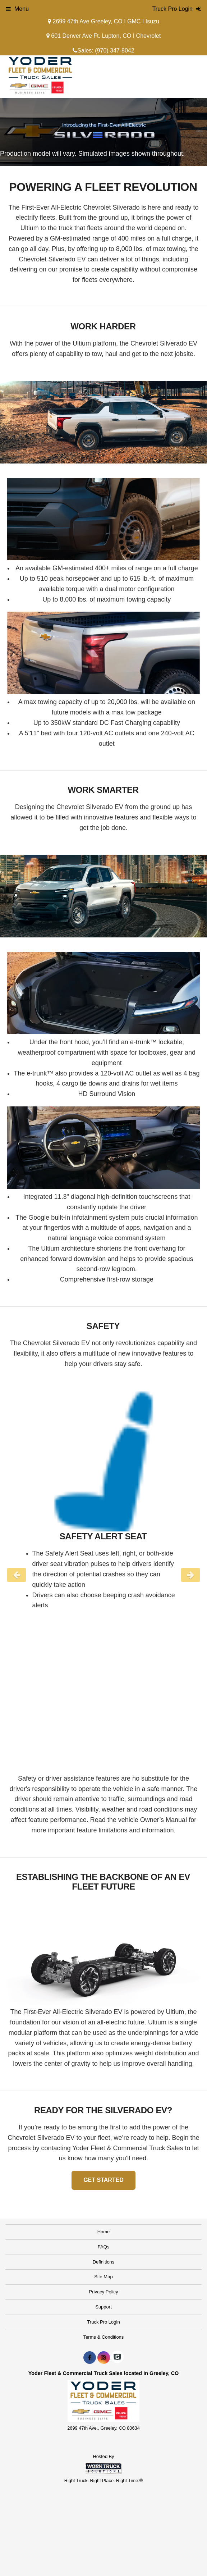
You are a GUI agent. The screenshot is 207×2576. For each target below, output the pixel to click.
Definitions (104, 2262)
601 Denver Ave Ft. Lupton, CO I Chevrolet (103, 36)
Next (190, 1575)
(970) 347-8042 (114, 50)
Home (103, 2231)
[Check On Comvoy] (117, 2358)
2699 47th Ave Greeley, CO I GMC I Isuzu (103, 21)
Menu (17, 9)
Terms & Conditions (103, 2337)
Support (103, 2307)
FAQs (104, 2247)
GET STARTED (103, 2180)
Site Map (103, 2276)
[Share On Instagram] (103, 2358)
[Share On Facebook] (89, 2358)
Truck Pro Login (103, 2322)
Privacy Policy (103, 2291)
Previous (16, 1575)
